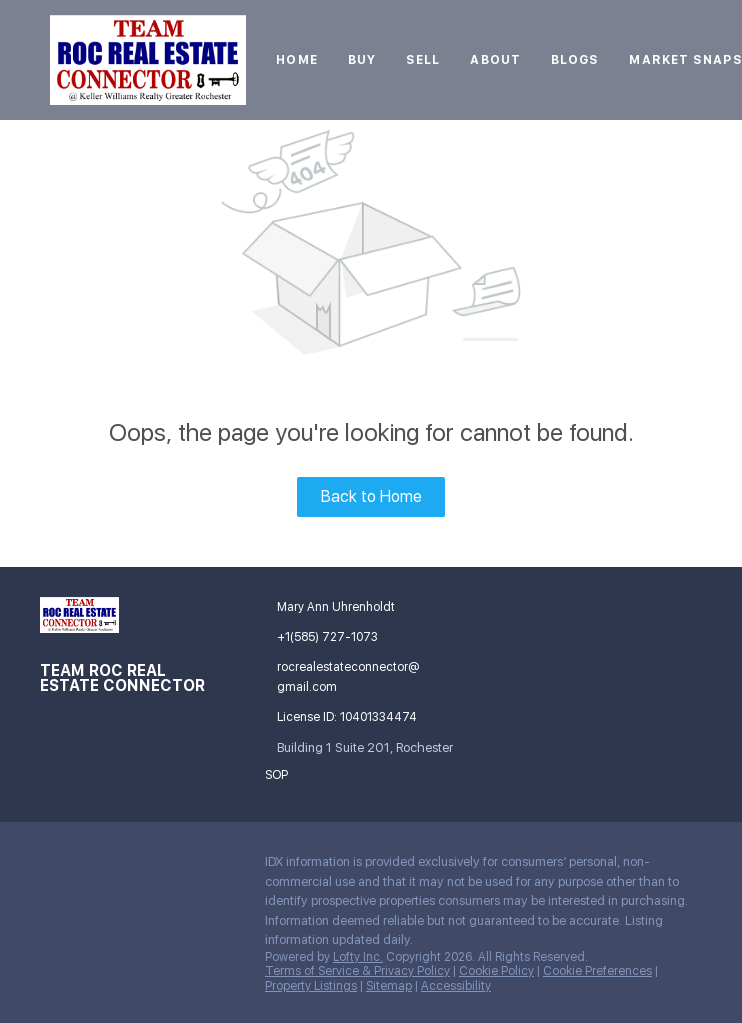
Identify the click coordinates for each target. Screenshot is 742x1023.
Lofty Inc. (358, 957)
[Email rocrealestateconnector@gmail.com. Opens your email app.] (344, 677)
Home (296, 60)
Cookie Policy (496, 971)
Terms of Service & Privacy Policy (357, 971)
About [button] (495, 60)
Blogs (575, 60)
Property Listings (311, 986)
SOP (276, 775)
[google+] (95, 867)
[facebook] (55, 867)
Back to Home (371, 496)
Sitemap (389, 986)
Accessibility (456, 986)
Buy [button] (362, 60)
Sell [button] (423, 60)
